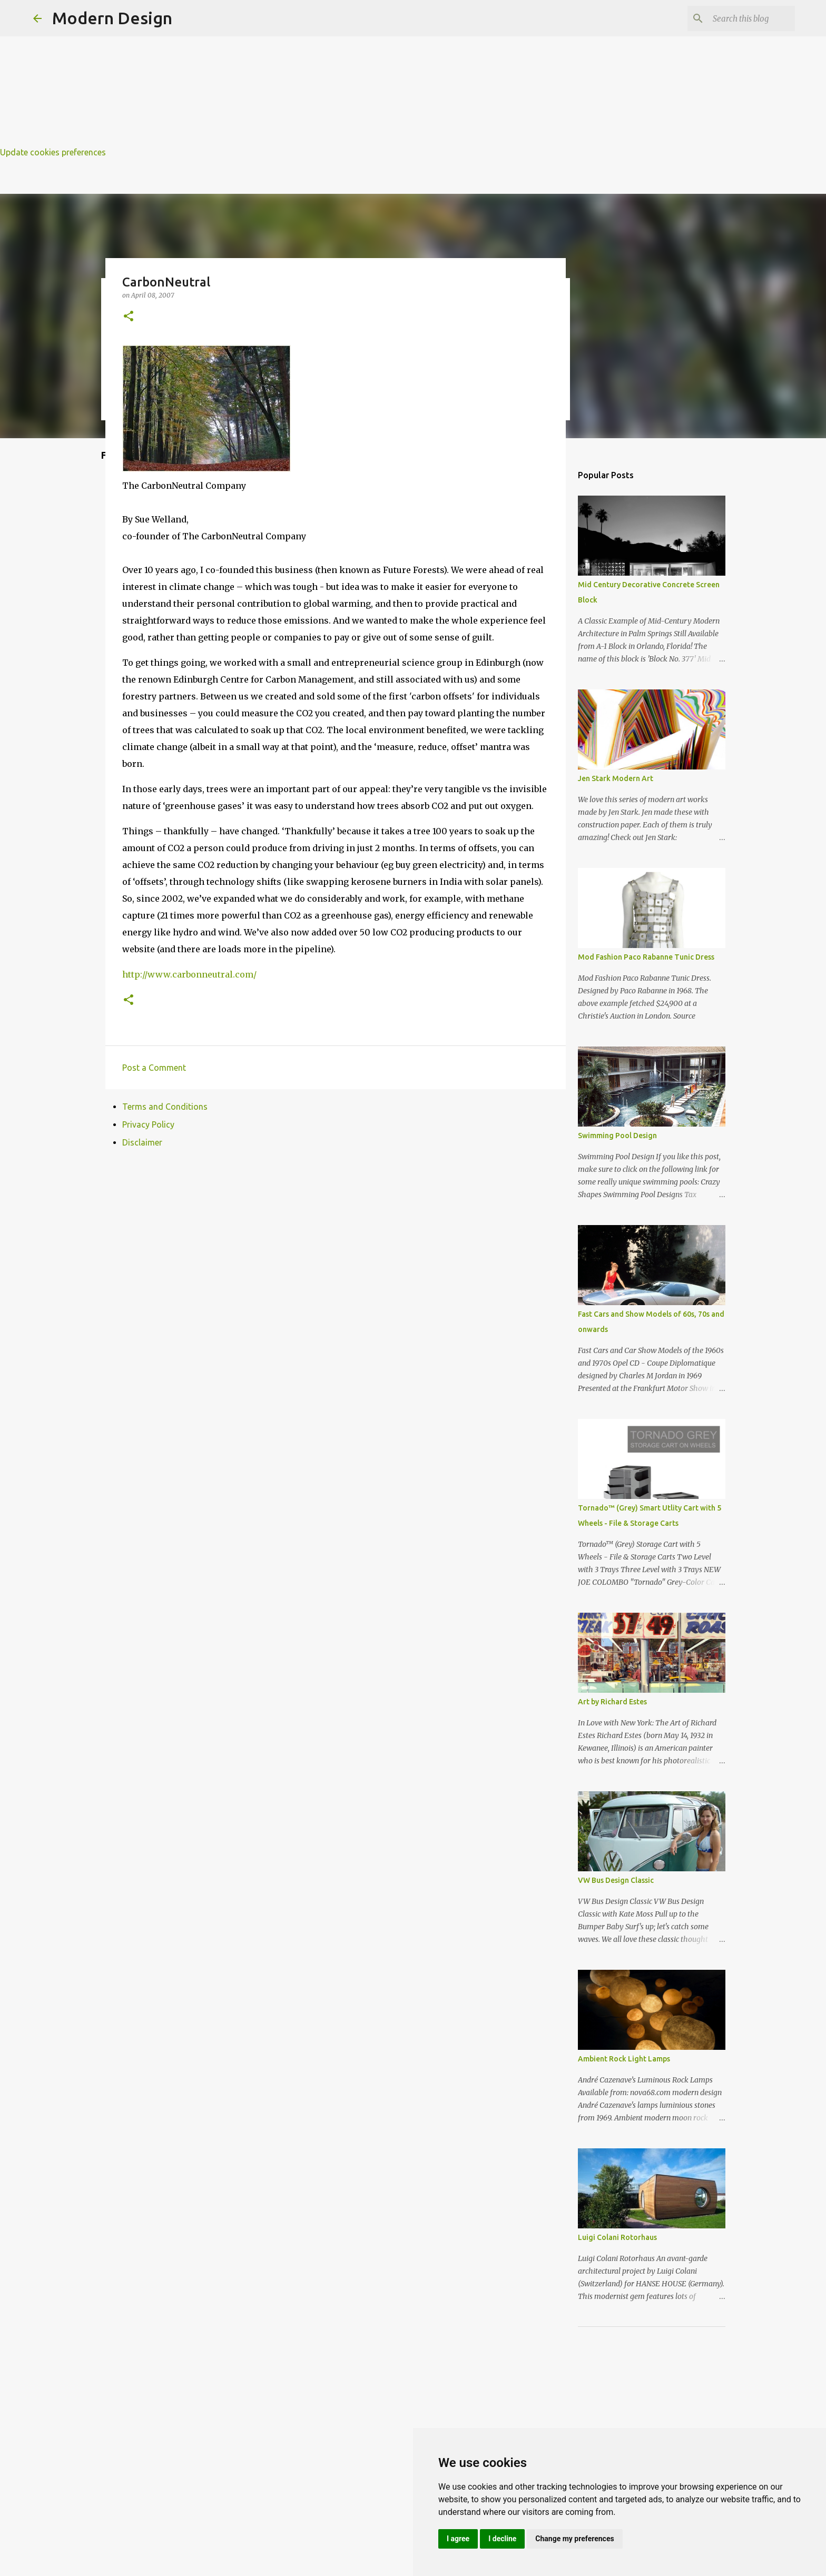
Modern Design (112, 17)
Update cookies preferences (53, 152)
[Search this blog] (739, 18)
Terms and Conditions (165, 1106)
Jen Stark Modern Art (615, 778)
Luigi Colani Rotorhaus (617, 2237)
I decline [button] (502, 2538)
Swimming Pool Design (617, 1135)
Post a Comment (154, 1067)
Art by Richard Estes (612, 1701)
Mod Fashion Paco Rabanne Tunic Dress (646, 957)
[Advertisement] (316, 73)
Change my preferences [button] (574, 2538)
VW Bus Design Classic (616, 1880)
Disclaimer (142, 1142)
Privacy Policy (148, 1124)
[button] (128, 317)
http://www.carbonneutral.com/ (189, 974)
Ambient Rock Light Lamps (624, 2059)
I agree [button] (458, 2538)
